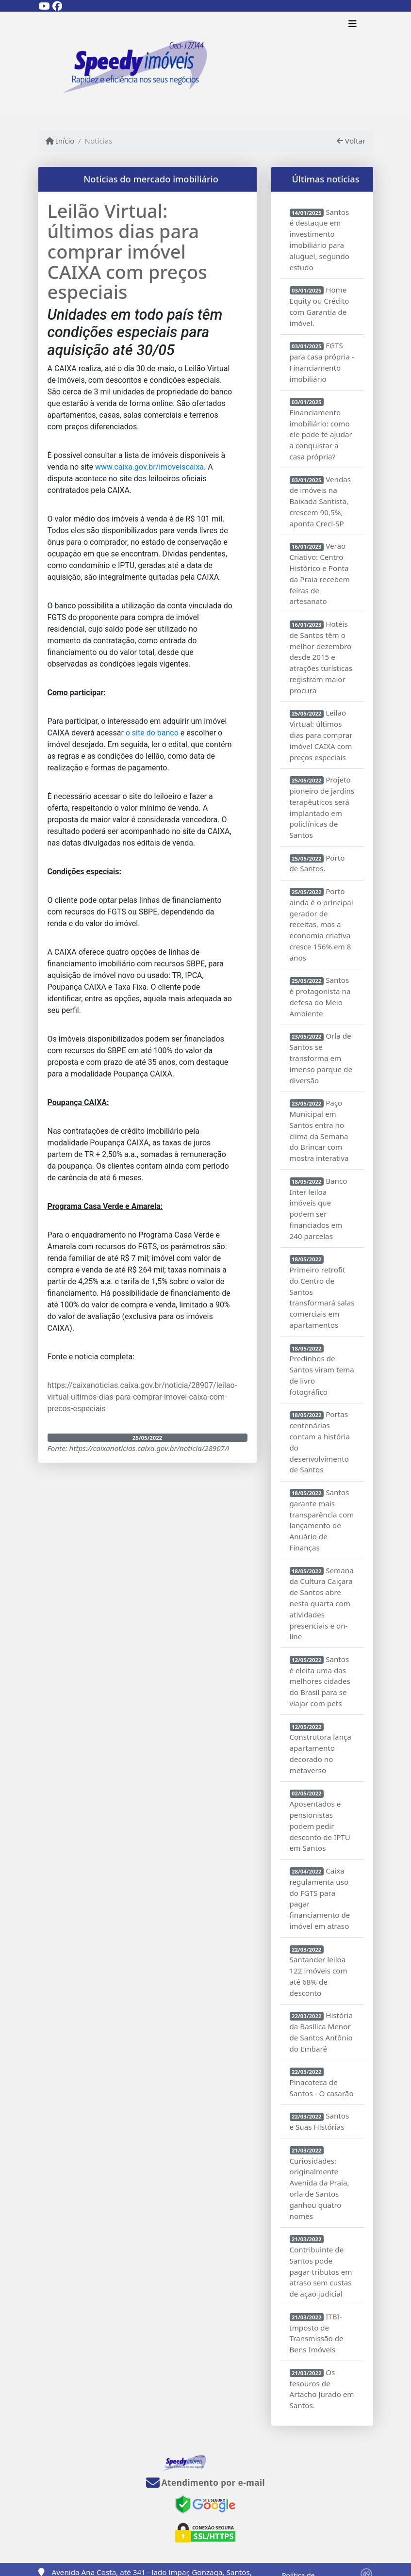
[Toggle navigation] (352, 25)
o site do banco (152, 732)
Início (60, 141)
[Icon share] (44, 6)
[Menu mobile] (206, 64)
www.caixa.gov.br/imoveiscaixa (149, 467)
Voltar (351, 141)
